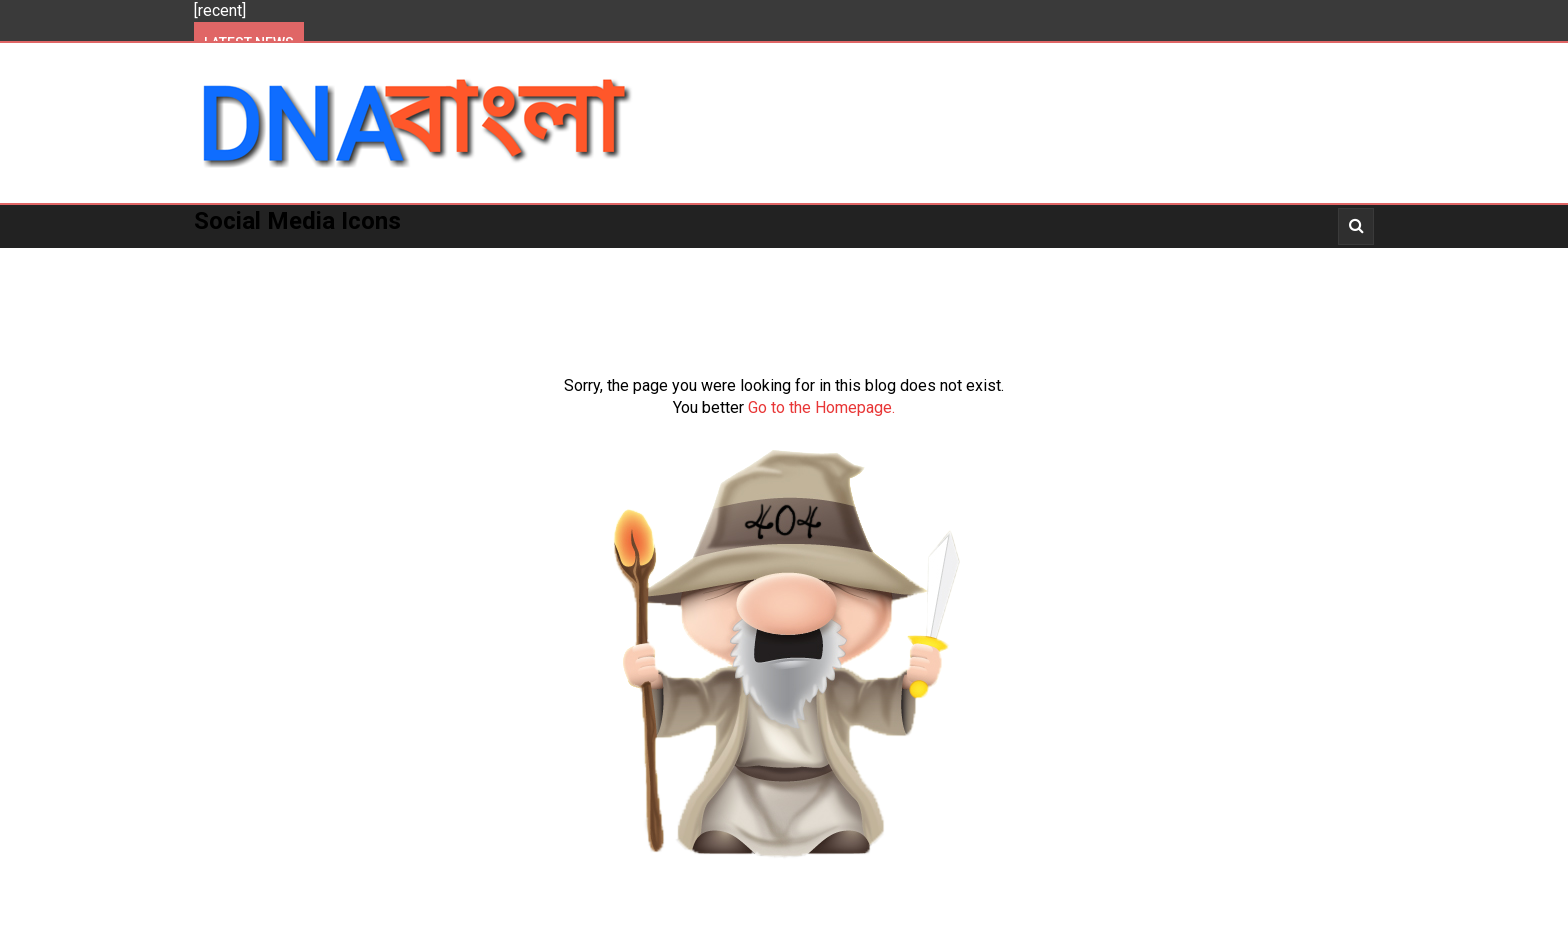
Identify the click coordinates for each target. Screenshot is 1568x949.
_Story (1176, 260)
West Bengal (515, 260)
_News (1019, 260)
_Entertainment (903, 260)
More (791, 260)
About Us (244, 303)
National (627, 260)
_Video (1096, 260)
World (716, 260)
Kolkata (406, 260)
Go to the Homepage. (821, 407)
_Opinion (1265, 260)
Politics (312, 260)
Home (229, 260)
